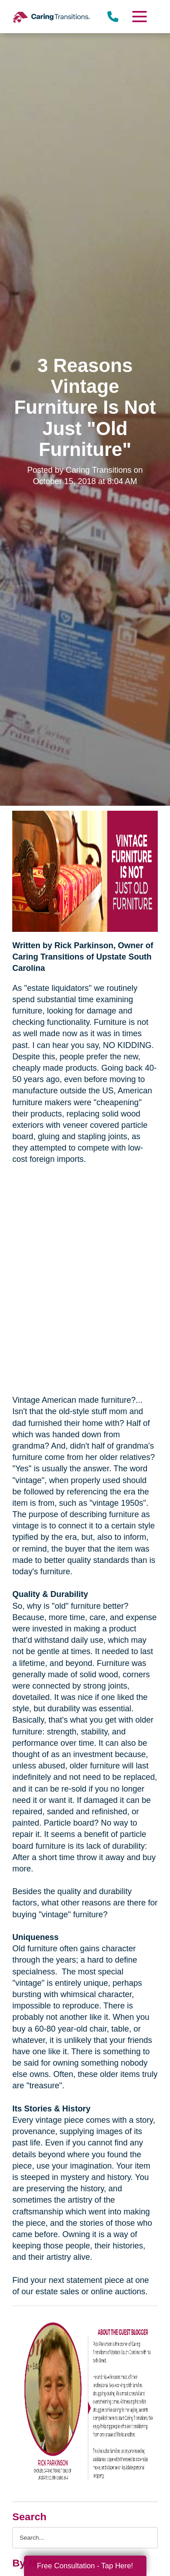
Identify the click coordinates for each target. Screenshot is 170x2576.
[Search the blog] (84, 2537)
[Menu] (138, 16)
